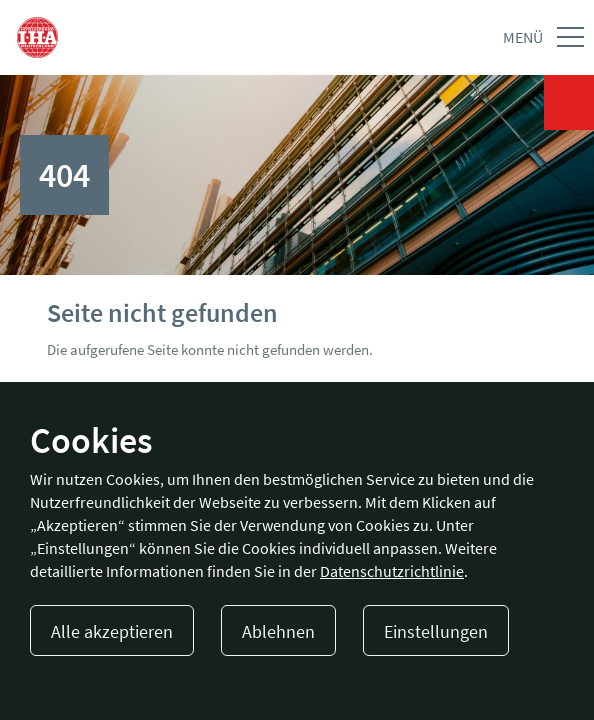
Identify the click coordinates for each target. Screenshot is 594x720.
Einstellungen (436, 631)
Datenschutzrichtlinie (392, 571)
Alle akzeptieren (112, 631)
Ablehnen (278, 631)
